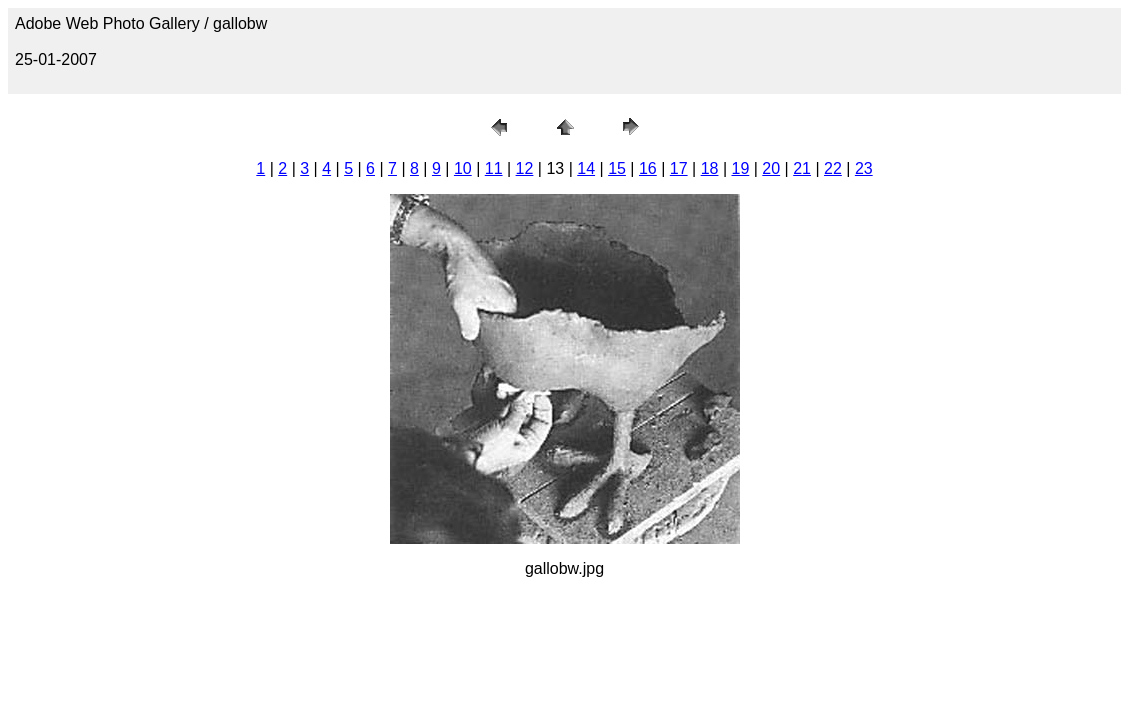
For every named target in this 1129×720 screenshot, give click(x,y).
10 (463, 168)
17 (679, 168)
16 (648, 168)
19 (741, 168)
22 (833, 168)
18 (710, 168)
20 (771, 168)
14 (586, 168)
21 (802, 168)
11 (494, 168)
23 (864, 168)
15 (617, 168)
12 (525, 168)
